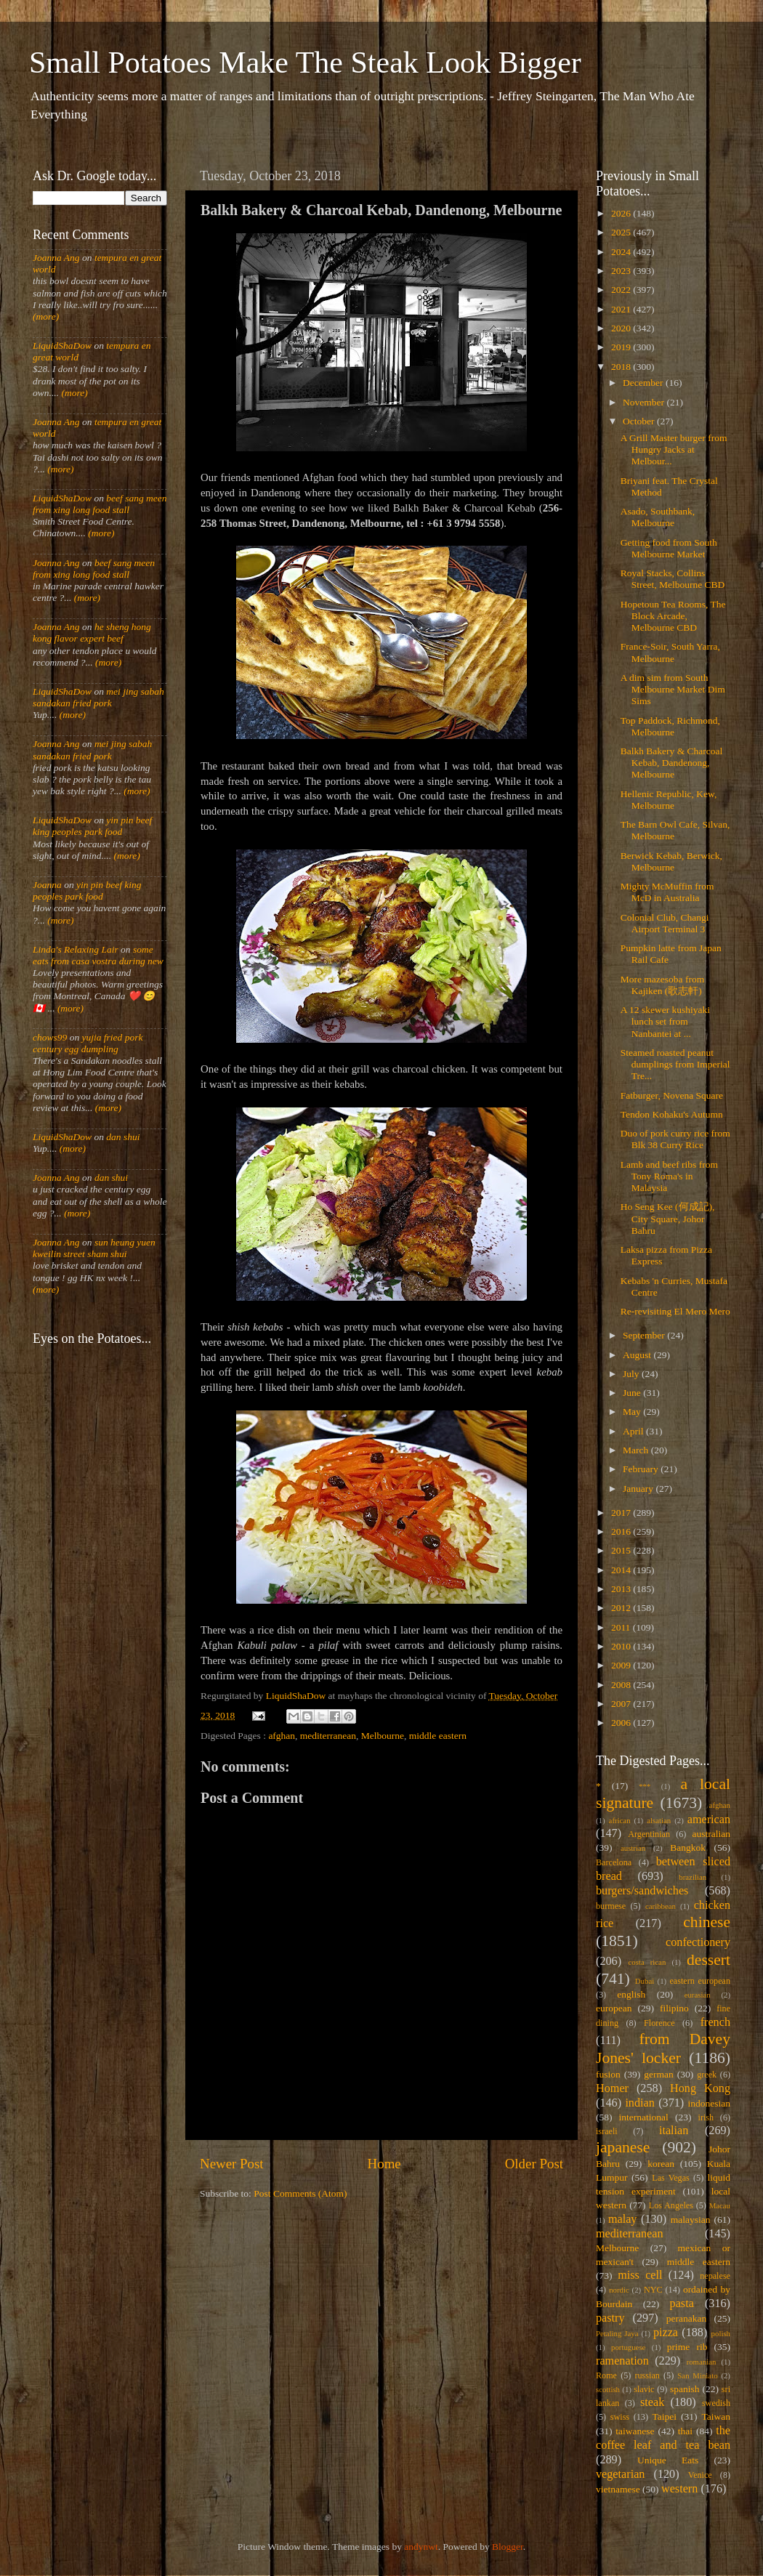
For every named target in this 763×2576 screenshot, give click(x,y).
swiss (619, 2417)
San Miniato (697, 2375)
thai (685, 2431)
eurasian (698, 1994)
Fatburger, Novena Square (672, 1095)
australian (711, 1833)
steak (652, 2402)
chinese (706, 1922)
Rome (606, 2375)
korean (660, 2163)
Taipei (665, 2416)
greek (706, 2075)
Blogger (507, 2546)
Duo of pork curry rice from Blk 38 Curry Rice (675, 1139)
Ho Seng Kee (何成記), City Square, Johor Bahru (668, 1218)
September (645, 1335)
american (708, 1819)
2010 (622, 1646)
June (633, 1392)
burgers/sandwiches (642, 1890)
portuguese (628, 2347)
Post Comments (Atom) (300, 2193)
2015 (622, 1550)
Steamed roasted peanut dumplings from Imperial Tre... (675, 1064)
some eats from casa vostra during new (98, 955)
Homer (612, 2088)
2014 (622, 1569)
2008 (622, 1684)
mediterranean (328, 1735)
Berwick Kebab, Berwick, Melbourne (671, 861)
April (634, 1431)
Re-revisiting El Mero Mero (675, 1311)
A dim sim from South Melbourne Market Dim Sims (673, 689)
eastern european (699, 1981)
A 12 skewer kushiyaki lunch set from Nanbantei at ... (665, 1021)
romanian (701, 2361)
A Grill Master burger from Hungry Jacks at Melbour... (674, 449)
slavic (644, 2389)
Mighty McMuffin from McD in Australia (667, 892)
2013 (622, 1588)
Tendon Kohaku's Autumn (672, 1114)
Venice (700, 2475)
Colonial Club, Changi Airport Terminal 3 (665, 923)
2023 (622, 270)
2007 (622, 1703)
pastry (610, 2318)
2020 (622, 328)
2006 (622, 1722)
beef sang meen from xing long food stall (100, 504)
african (620, 1820)
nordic (619, 2289)
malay (622, 2219)
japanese (623, 2147)
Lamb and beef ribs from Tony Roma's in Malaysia (669, 1176)
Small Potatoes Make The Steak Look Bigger (305, 62)
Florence (659, 2023)
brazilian (692, 1877)
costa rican (647, 1962)
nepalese (715, 2276)
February (642, 1468)
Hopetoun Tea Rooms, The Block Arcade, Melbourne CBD (673, 616)
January (639, 1488)
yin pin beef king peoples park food (92, 826)
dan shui (123, 1136)
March (637, 1450)
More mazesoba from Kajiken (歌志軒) (662, 985)
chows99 (50, 1037)
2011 (622, 1627)
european (613, 2008)
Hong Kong (700, 2088)
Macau (719, 2205)
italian (673, 2130)
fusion (608, 2074)
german (658, 2074)
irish (706, 2117)
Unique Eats (667, 2460)
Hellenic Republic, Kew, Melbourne (669, 799)
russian (646, 2375)
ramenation (622, 2360)
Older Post (534, 2163)
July (632, 1373)
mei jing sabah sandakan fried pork (98, 697)
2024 (622, 251)
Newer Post (232, 2163)
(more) (46, 316)
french (715, 2022)
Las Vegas (671, 2178)
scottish (608, 2389)
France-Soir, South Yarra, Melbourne (670, 652)
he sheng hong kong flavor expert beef (92, 632)
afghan (281, 1735)
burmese (611, 1906)
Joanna (47, 884)
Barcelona (613, 1862)
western (679, 2488)
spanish (685, 2388)
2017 (622, 1512)
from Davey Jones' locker (663, 2048)
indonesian (709, 2103)
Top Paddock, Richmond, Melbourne (670, 726)
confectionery (698, 1942)
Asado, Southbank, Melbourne (658, 517)
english (631, 1994)
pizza (665, 2332)
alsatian (659, 1820)
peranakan (686, 2318)
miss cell (640, 2275)
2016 (622, 1531)
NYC (653, 2290)
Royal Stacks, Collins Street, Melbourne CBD (673, 579)
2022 (622, 289)
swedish (716, 2403)
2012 (622, 1607)
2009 (622, 1665)
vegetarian (620, 2474)
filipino (674, 2008)
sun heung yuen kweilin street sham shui (94, 1248)
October (640, 421)
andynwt (421, 2546)
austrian (633, 1848)
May (633, 1411)
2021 (622, 309)
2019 (622, 347)
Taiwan (715, 2416)
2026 (622, 213)
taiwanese (634, 2431)
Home (384, 2163)
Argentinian (649, 1834)
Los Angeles (671, 2205)
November (644, 402)
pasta (682, 2303)
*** (644, 1786)
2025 (622, 232)
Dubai (644, 1981)
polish (720, 2333)
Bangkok (688, 1847)
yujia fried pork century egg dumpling (88, 1043)
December (644, 382)
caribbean (660, 1906)
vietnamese (618, 2489)
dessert (708, 1960)
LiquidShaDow (62, 345)
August (638, 1354)
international (644, 2117)
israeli (607, 2131)
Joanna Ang (56, 257)
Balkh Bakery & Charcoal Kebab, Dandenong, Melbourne (672, 763)
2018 (622, 366)
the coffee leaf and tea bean (663, 2438)
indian (639, 2102)
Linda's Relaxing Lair (75, 949)
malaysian (691, 2219)
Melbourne (382, 1735)
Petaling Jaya (617, 2333)
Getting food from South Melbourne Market (669, 548)
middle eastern (438, 1735)
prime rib (687, 2346)
